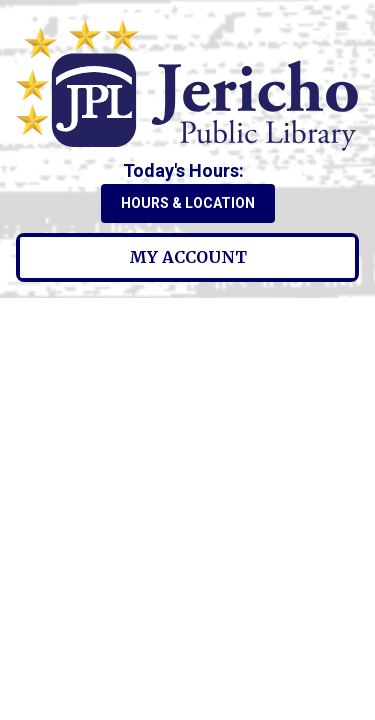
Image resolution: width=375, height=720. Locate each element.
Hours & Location (188, 203)
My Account (188, 257)
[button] (187, 170)
